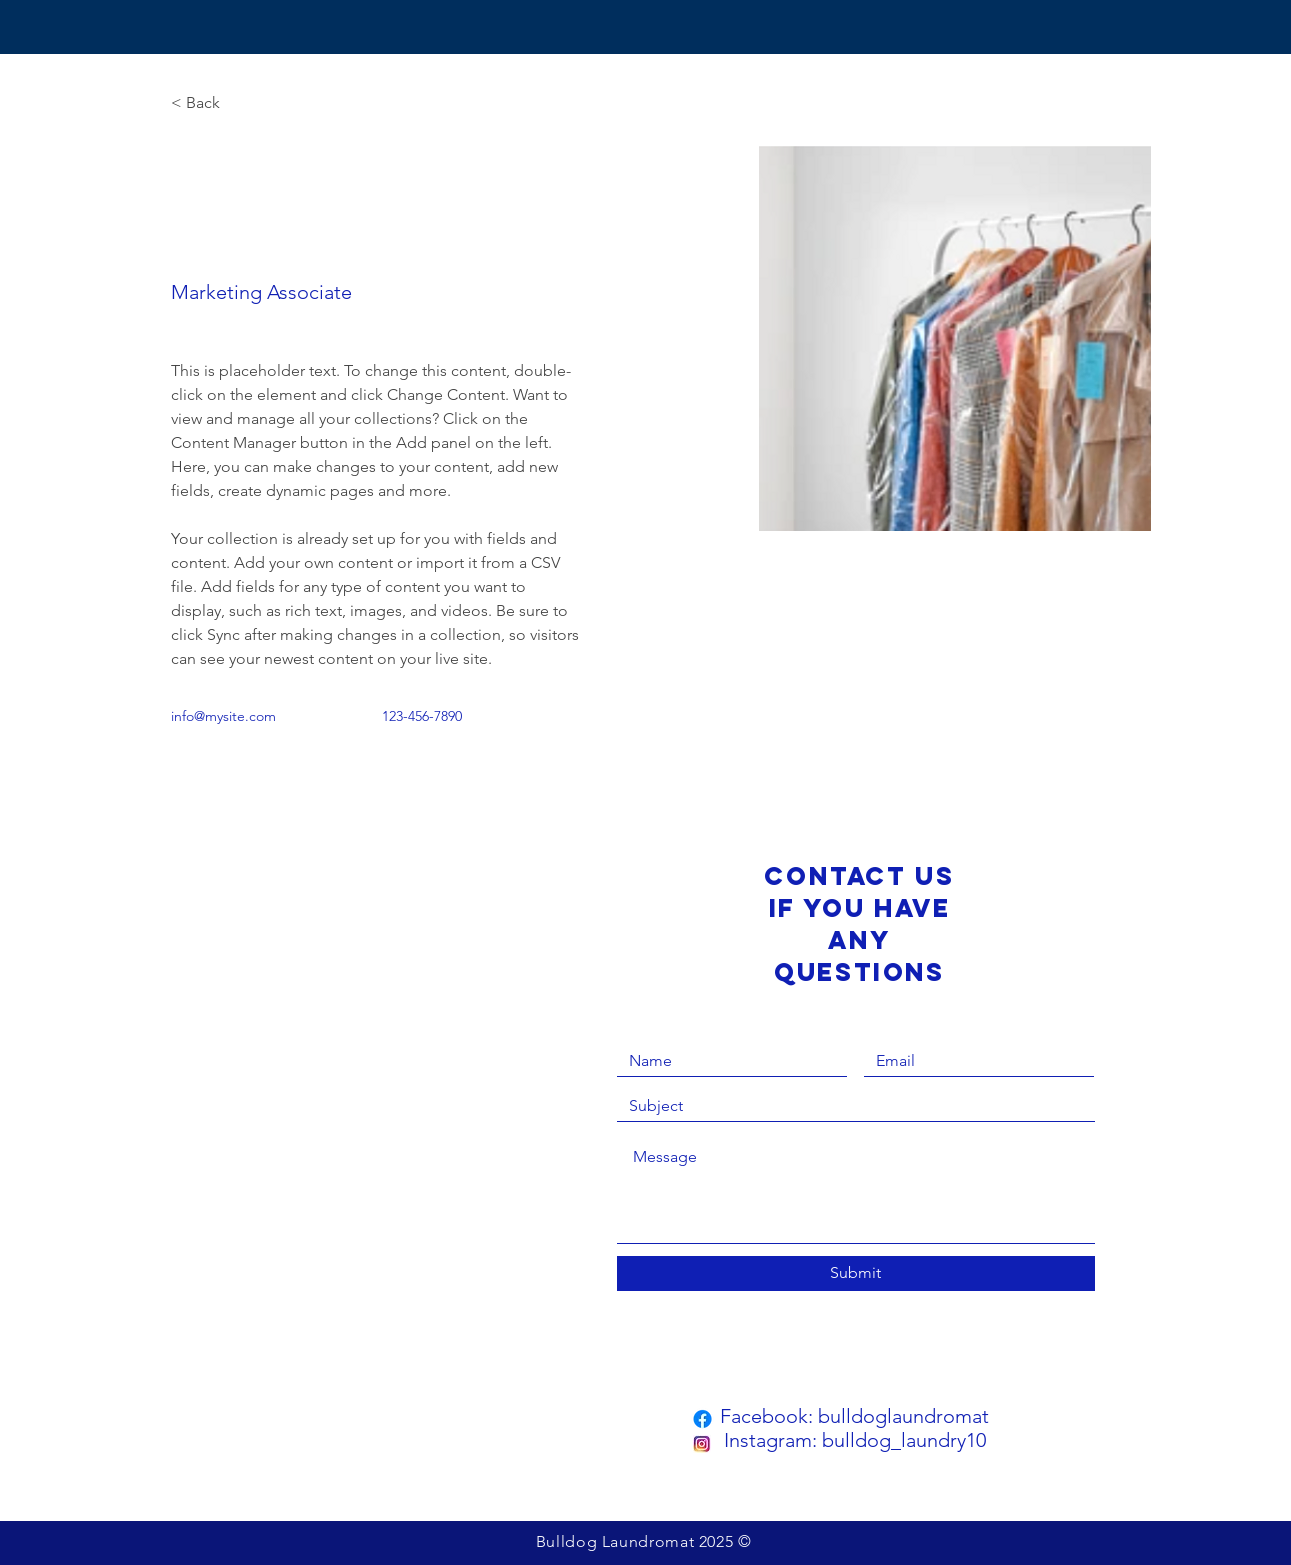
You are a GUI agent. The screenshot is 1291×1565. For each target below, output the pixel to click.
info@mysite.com (223, 716)
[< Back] (210, 103)
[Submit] (856, 1273)
